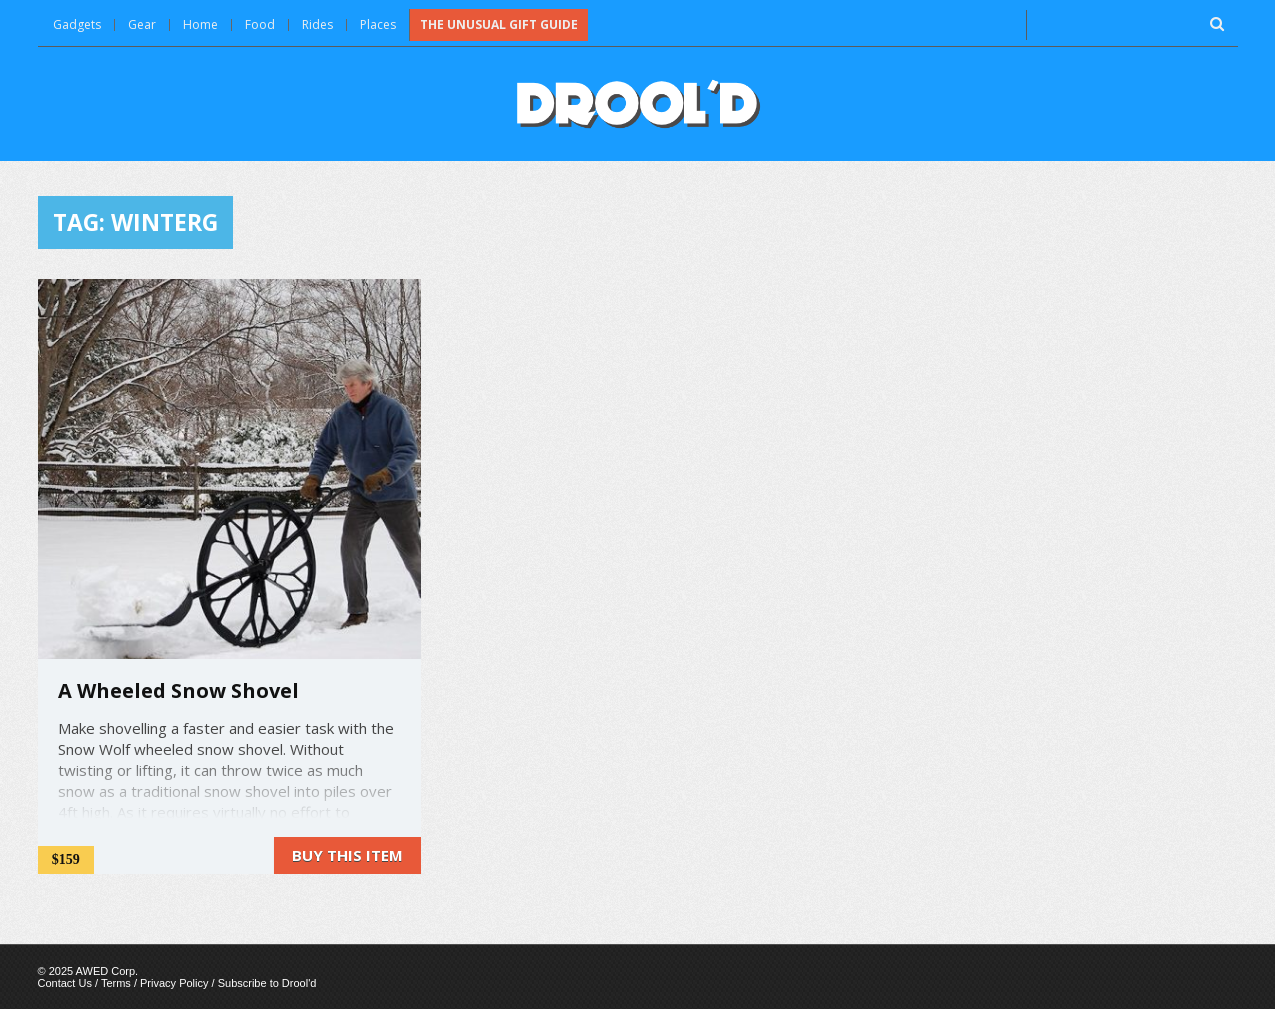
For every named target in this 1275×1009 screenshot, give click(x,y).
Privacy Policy (174, 983)
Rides (317, 24)
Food (260, 24)
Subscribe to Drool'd (267, 983)
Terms (116, 983)
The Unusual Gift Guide (499, 24)
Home (200, 24)
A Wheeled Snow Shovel (178, 690)
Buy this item (347, 855)
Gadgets (77, 24)
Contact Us (65, 983)
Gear (142, 24)
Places (378, 24)
